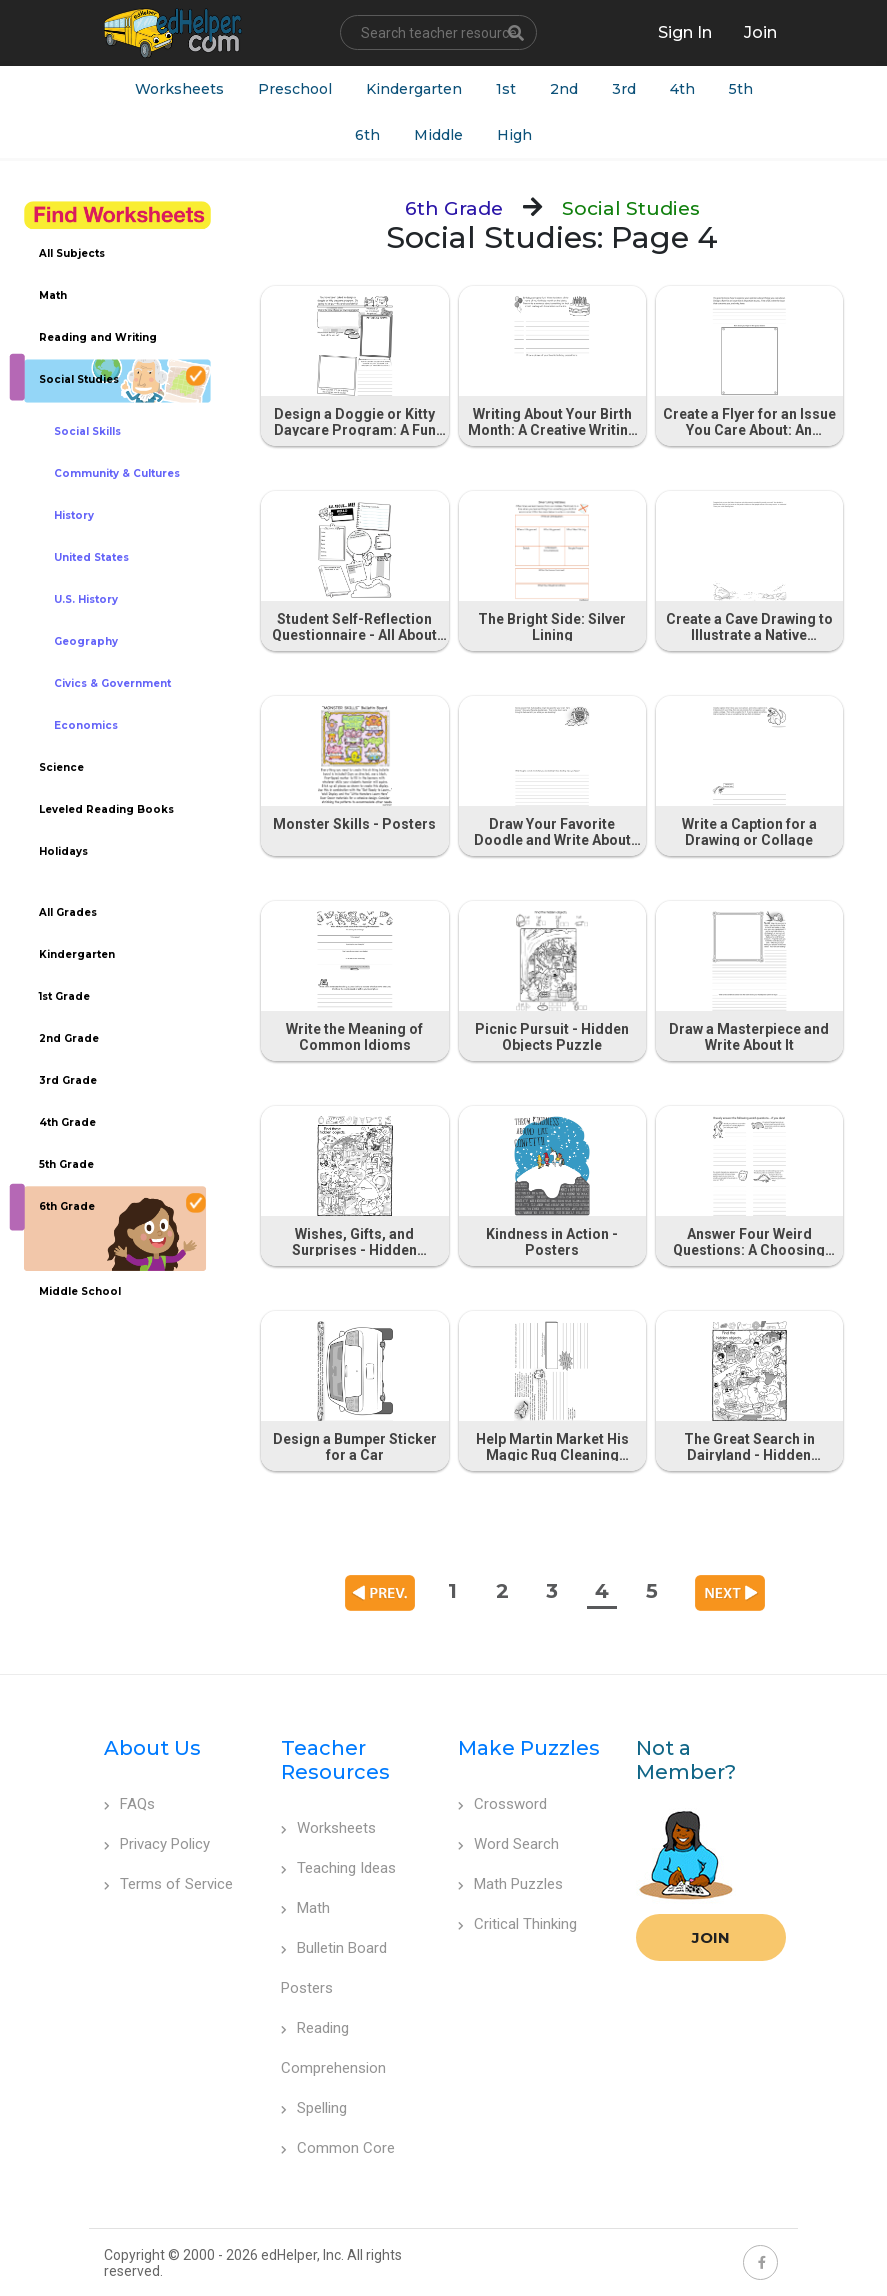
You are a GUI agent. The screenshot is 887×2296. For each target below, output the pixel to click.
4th (682, 89)
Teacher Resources (335, 1760)
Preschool (295, 89)
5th (741, 89)
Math (305, 1908)
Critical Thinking (517, 1924)
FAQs (129, 1804)
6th (367, 135)
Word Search (508, 1844)
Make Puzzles (529, 1748)
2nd (564, 89)
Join (711, 1937)
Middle (438, 135)
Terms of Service (168, 1884)
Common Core (338, 2148)
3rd (624, 89)
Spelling (314, 2108)
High (514, 135)
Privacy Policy (157, 1844)
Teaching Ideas (338, 1868)
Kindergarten (414, 89)
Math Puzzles (510, 1884)
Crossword (502, 1804)
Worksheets (179, 89)
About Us (152, 1748)
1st (506, 89)
